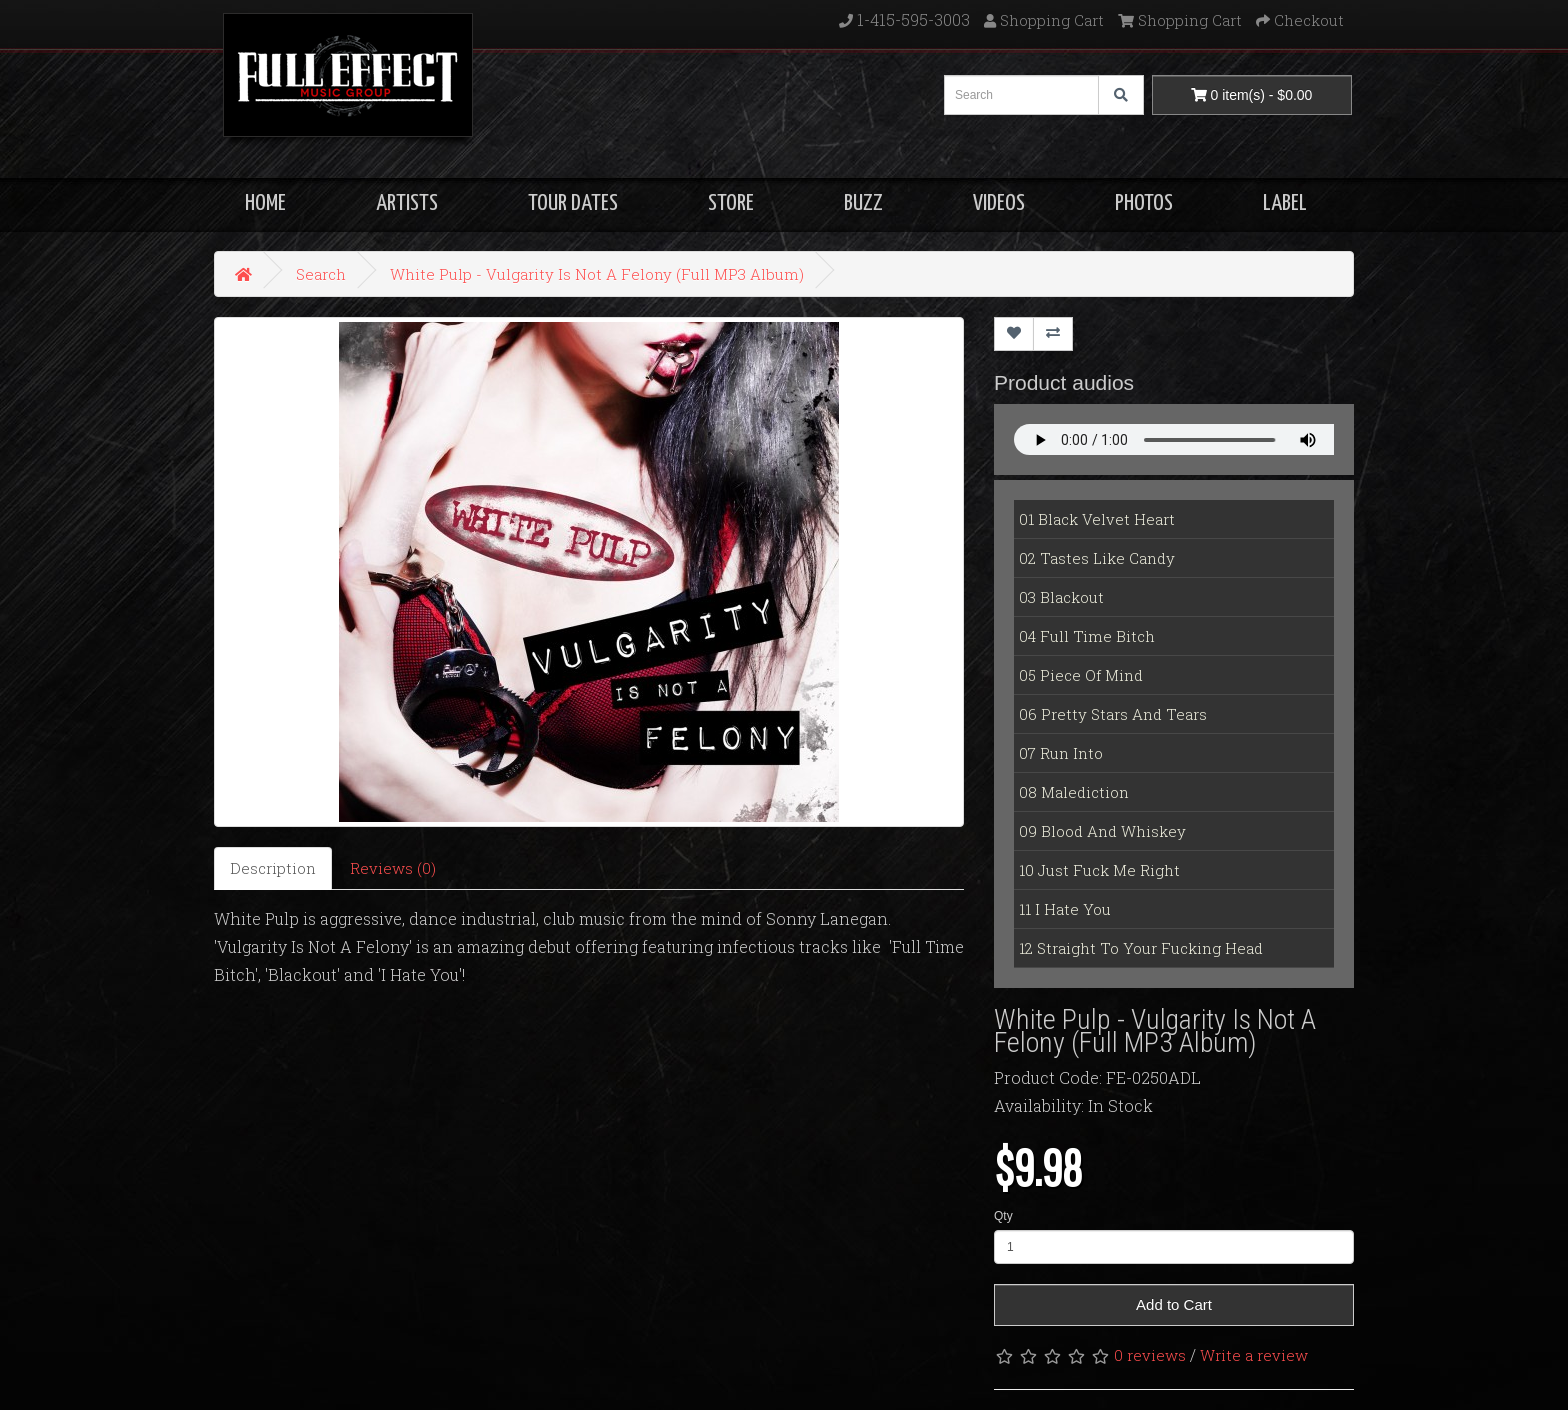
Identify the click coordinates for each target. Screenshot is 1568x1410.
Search (321, 274)
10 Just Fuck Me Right (1099, 870)
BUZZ (863, 203)
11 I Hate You (1065, 909)
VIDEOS (999, 203)
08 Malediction (1074, 792)
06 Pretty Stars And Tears (1113, 714)
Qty (1003, 1216)
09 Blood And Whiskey (1102, 831)
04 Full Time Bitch (1087, 636)
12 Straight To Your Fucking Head (1141, 948)
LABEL (1285, 203)
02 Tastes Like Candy (1097, 558)
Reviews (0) (393, 868)
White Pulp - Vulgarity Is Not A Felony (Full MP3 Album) (597, 274)
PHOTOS (1144, 203)
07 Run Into (1061, 753)
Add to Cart (1174, 1304)
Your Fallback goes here (1174, 439)
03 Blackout (1061, 597)
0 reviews (1150, 1355)
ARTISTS (407, 203)
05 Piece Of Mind (1081, 675)
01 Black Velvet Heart (1097, 519)
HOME (265, 203)
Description (273, 868)
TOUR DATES (573, 203)
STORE (731, 203)
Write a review (1254, 1355)
